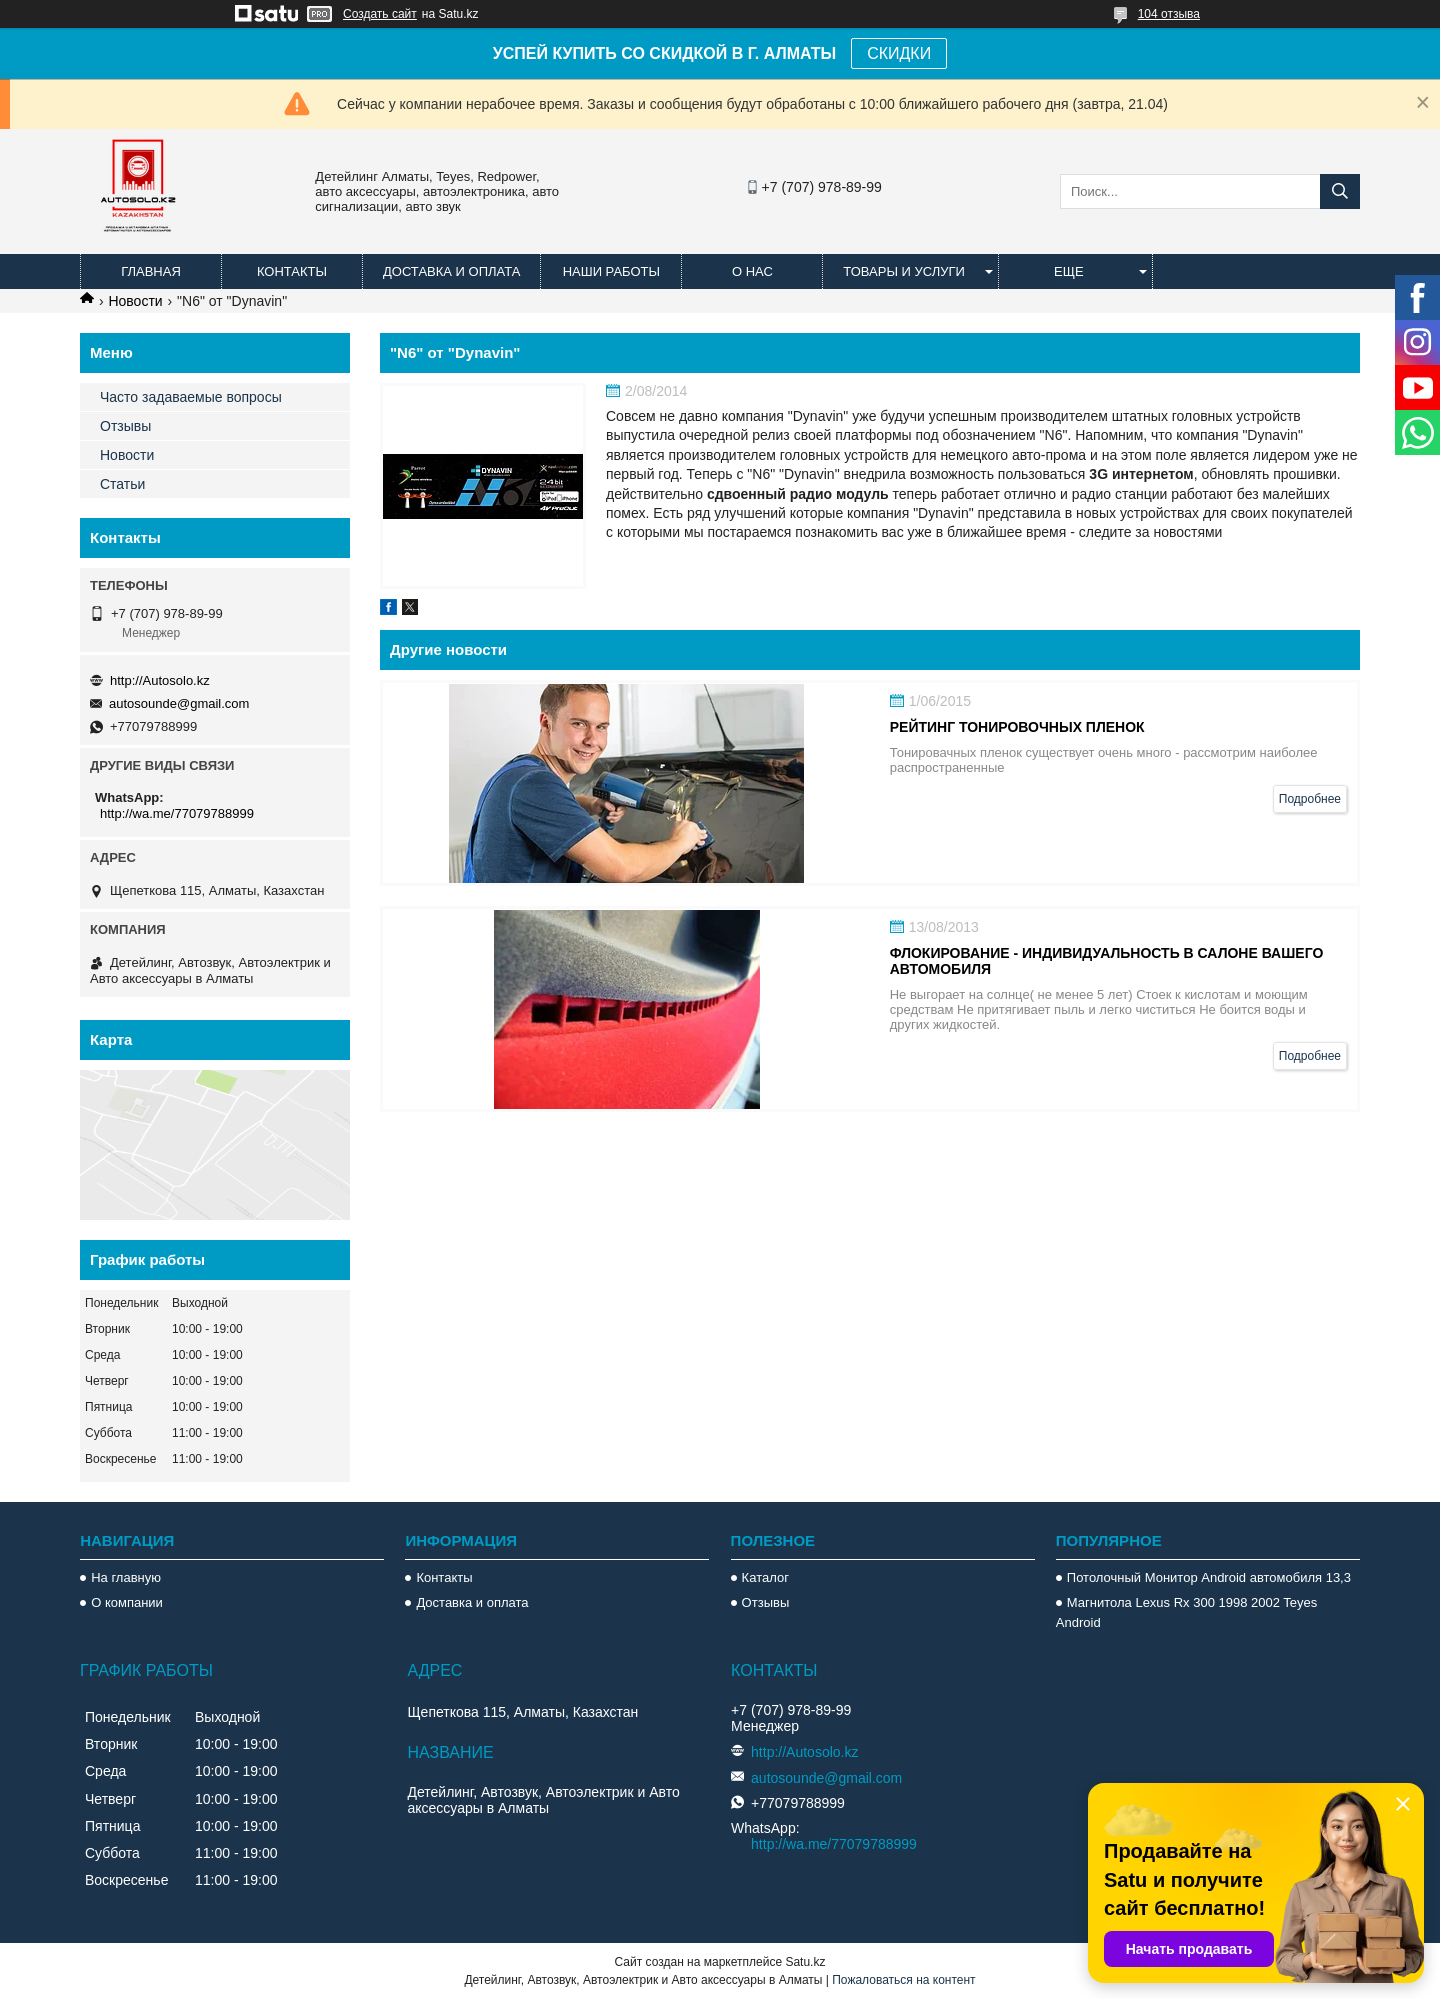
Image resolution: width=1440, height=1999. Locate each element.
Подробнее (1310, 799)
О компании (127, 1602)
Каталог (765, 1577)
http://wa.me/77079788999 (177, 813)
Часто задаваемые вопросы (191, 397)
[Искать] (1340, 191)
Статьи (122, 484)
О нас (752, 271)
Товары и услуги (904, 271)
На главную (126, 1577)
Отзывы (125, 426)
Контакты (292, 271)
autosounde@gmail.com (179, 703)
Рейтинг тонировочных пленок (1017, 727)
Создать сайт (380, 14)
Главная (151, 271)
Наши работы (611, 271)
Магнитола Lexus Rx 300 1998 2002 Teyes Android (1186, 1612)
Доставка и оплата (451, 271)
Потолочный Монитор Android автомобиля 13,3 (1209, 1577)
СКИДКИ (899, 53)
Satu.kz (805, 1962)
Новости (135, 301)
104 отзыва (1169, 14)
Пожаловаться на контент (903, 1980)
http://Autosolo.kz (160, 680)
